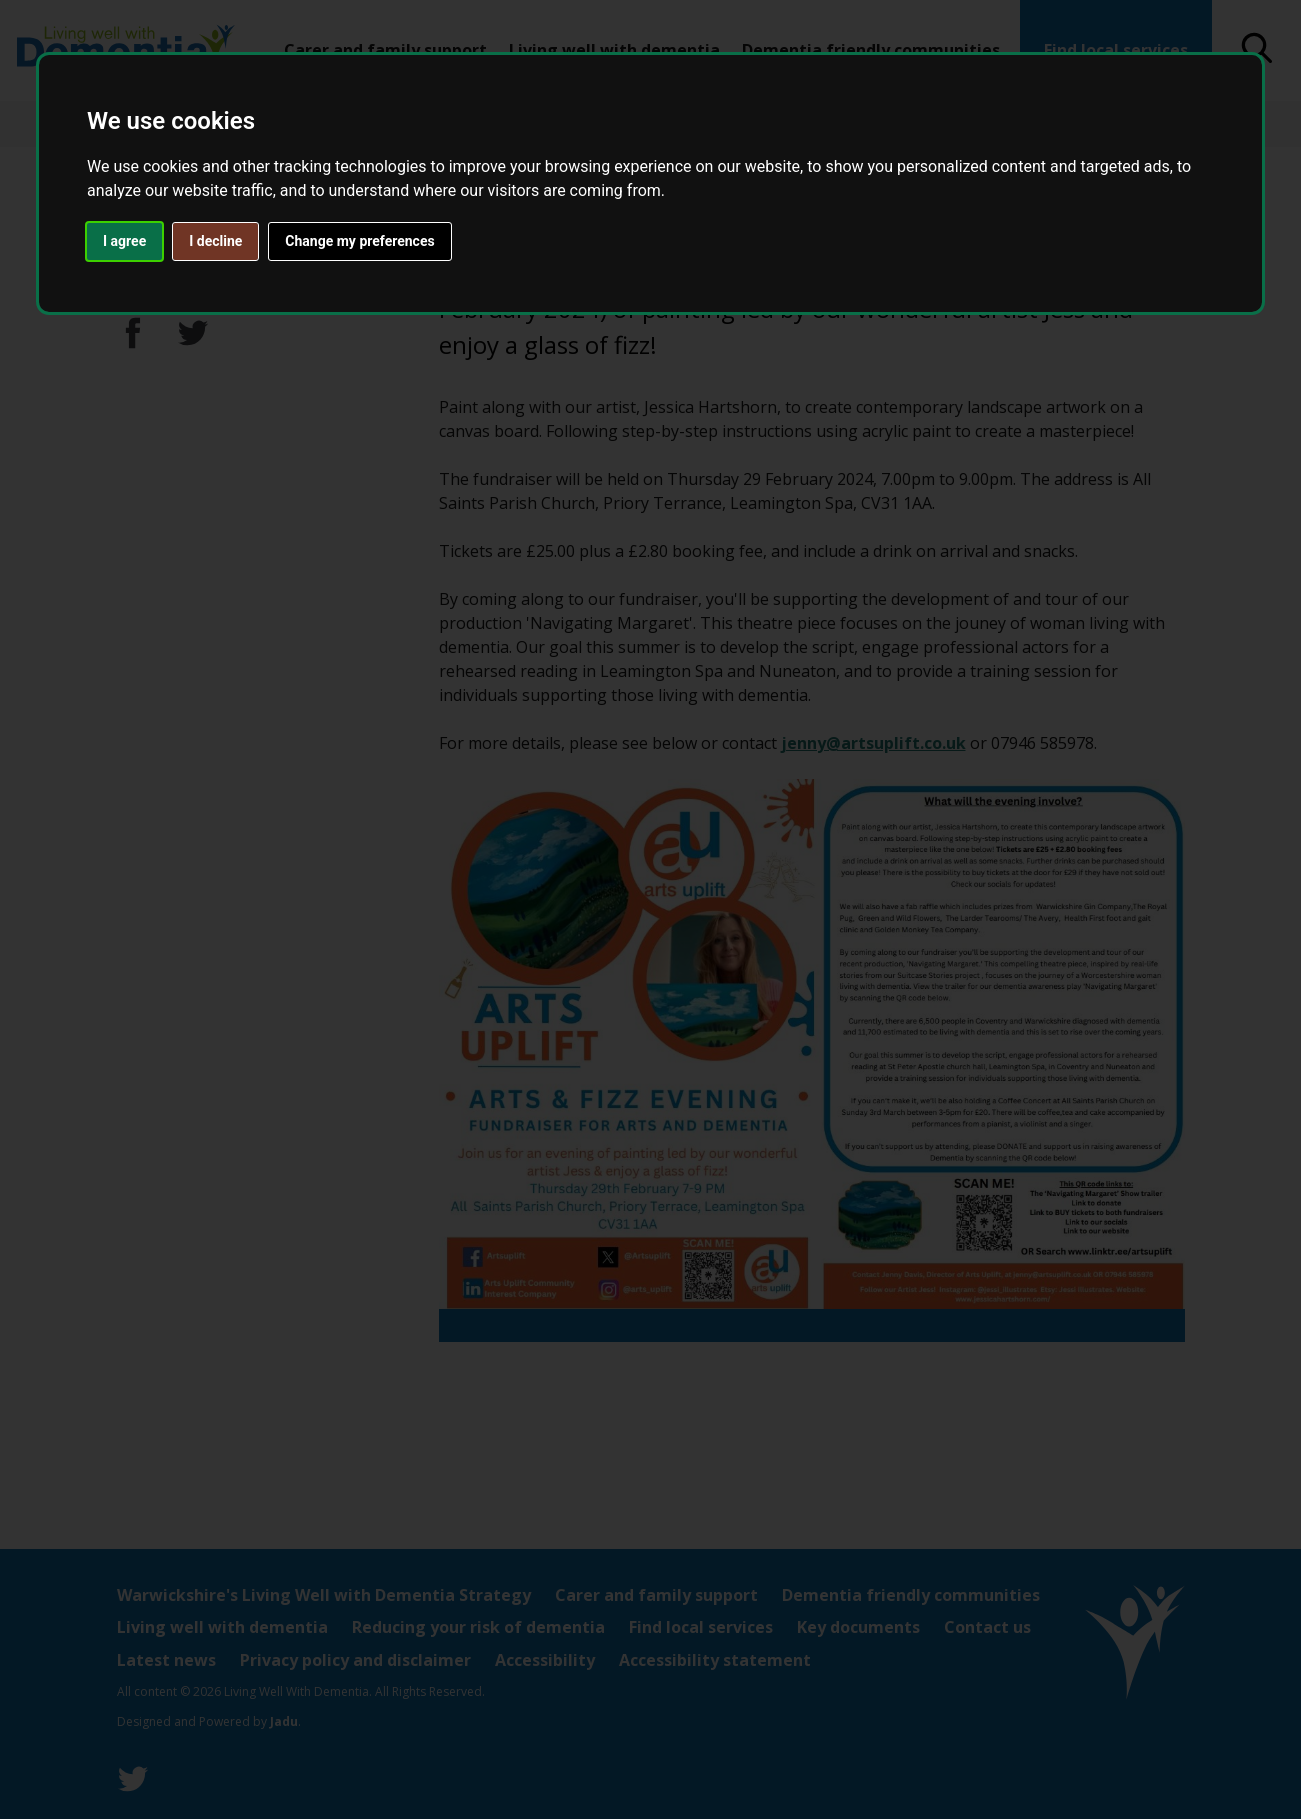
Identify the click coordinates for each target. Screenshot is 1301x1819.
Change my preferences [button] (359, 241)
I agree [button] (124, 241)
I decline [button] (215, 241)
